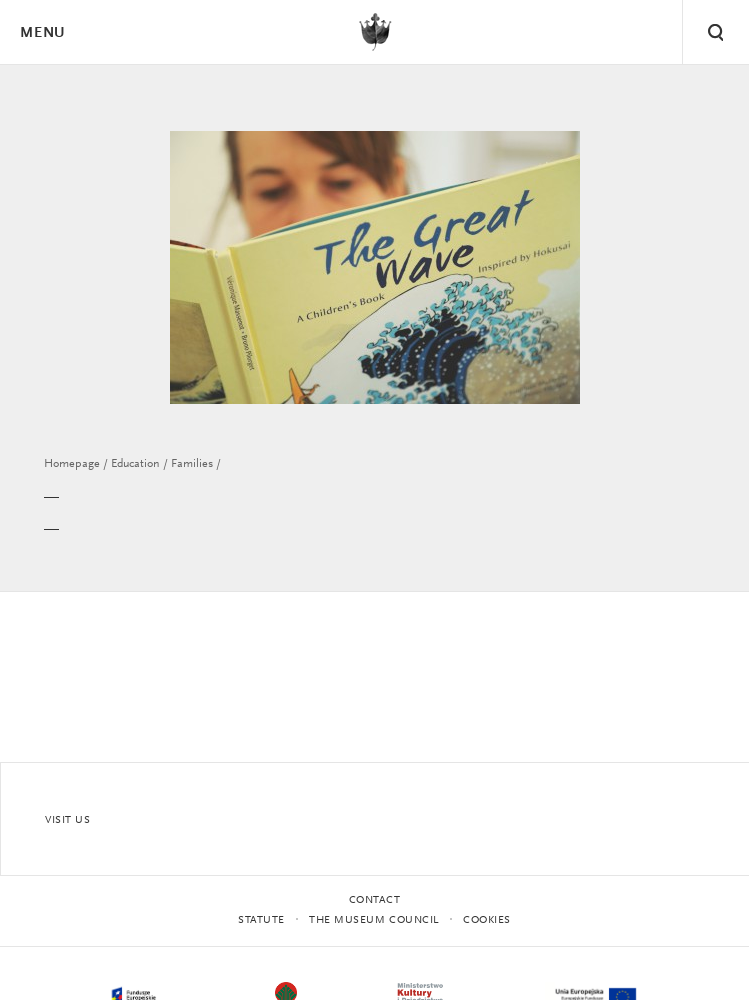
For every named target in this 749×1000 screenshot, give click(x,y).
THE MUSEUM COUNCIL (374, 920)
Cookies (487, 920)
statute (261, 920)
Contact (375, 900)
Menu (42, 33)
